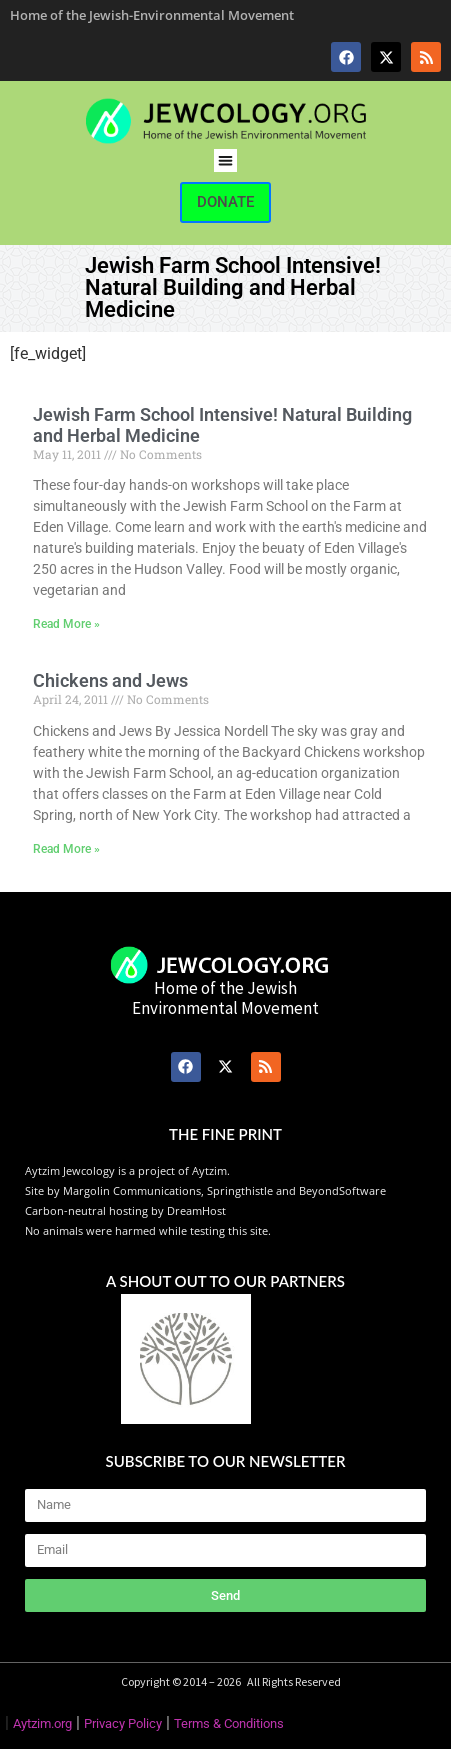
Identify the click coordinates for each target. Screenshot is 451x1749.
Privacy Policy (123, 1723)
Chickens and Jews (110, 680)
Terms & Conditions (229, 1723)
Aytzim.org (42, 1723)
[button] (225, 160)
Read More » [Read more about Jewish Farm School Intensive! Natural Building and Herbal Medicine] (66, 624)
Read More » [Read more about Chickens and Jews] (66, 849)
